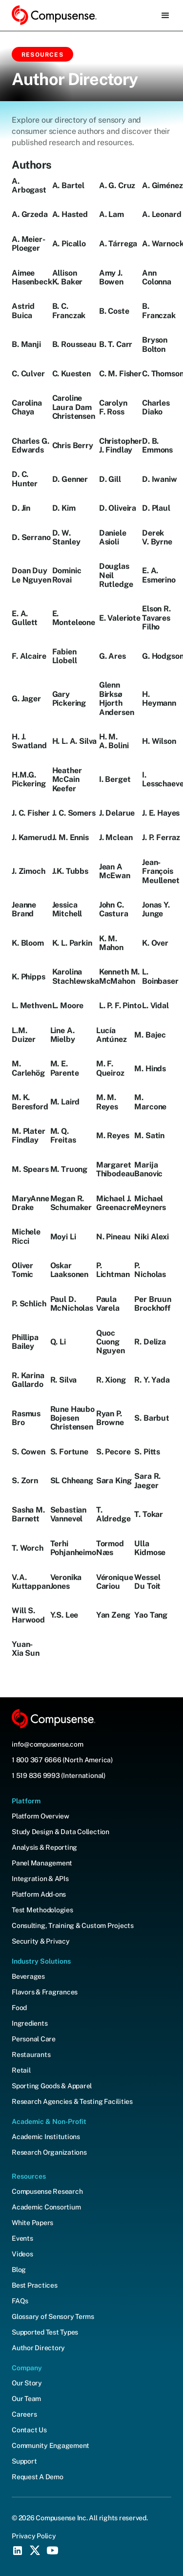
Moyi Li (63, 1237)
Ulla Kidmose (149, 1548)
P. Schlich (29, 1303)
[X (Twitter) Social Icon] (35, 2550)
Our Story (27, 2383)
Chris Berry (72, 445)
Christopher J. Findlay (120, 446)
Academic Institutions (46, 2137)
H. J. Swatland (29, 741)
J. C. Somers (74, 813)
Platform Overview (40, 1816)
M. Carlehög (28, 1068)
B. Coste (114, 311)
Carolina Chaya (27, 407)
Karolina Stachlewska (75, 976)
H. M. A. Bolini (114, 741)
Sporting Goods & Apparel (52, 2086)
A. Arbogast (29, 186)
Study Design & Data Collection (60, 1832)
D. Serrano (31, 537)
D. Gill (110, 479)
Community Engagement (50, 2445)
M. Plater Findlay (28, 1136)
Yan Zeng (113, 1615)
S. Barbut (151, 1418)
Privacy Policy (34, 2536)
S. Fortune (69, 1452)
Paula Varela (108, 1304)
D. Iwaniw (159, 479)
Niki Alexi (151, 1237)
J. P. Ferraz (161, 837)
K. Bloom (28, 943)
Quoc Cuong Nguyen (110, 1342)
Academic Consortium (46, 2207)
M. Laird (65, 1102)
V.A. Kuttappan (31, 1582)
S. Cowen (28, 1452)
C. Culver (28, 373)
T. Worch (27, 1548)
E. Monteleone (73, 618)
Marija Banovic (148, 1169)
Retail (21, 2070)
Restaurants (31, 2054)
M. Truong (69, 1169)
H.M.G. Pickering (29, 779)
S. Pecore (113, 1452)
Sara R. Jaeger (147, 1481)
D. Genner (70, 479)
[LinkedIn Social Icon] (17, 2550)
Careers (24, 2414)
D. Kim (64, 508)
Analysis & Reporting (44, 1847)
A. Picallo (69, 243)
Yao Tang (150, 1615)
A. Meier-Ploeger (28, 244)
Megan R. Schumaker (71, 1203)
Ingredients (29, 2023)
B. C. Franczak (69, 311)
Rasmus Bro (26, 1418)
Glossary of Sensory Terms (53, 2316)
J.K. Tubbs (70, 871)
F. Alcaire (29, 656)
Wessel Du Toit (147, 1582)
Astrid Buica (23, 311)
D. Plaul (156, 508)
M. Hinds (150, 1068)
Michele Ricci (26, 1236)
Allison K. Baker (67, 277)
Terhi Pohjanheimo (73, 1548)
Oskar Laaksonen (69, 1270)
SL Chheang (71, 1480)
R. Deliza (150, 1342)
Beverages (28, 1976)
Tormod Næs (110, 1548)
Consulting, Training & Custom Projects (73, 1925)
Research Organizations (49, 2152)
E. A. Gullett (25, 618)
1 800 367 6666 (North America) (62, 1760)
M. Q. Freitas (63, 1136)
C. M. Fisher (120, 373)
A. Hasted (70, 214)
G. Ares (112, 656)
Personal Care (34, 2039)
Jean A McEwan (114, 871)
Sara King (114, 1480)
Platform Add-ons (39, 1894)
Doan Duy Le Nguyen (31, 575)
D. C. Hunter (25, 479)
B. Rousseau (74, 344)
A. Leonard (161, 214)
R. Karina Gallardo (28, 1380)
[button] (165, 16)
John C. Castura (113, 909)
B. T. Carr (115, 344)
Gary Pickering (69, 699)
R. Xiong (111, 1380)
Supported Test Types (45, 2332)
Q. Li (58, 1342)
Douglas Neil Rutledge (116, 575)
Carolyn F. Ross (113, 407)
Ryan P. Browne (110, 1418)
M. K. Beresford (30, 1102)
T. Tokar (148, 1514)
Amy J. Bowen (111, 277)
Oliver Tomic (22, 1270)
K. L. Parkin (72, 943)
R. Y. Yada (151, 1380)
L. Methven (31, 1005)
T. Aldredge (113, 1514)
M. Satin (149, 1135)
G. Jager (26, 698)
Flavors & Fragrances (45, 1992)
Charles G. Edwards (30, 446)
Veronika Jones (66, 1582)
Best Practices (35, 2285)
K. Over (155, 943)
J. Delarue (117, 813)
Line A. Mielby (62, 1035)
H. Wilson (159, 741)
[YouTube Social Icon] (53, 2550)
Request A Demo (37, 2477)
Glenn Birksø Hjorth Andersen (116, 698)
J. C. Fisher (31, 813)
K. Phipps (28, 977)
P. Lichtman (113, 1270)
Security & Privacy (41, 1941)
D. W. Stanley (66, 537)
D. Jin (21, 508)
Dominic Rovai (66, 575)
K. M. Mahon (111, 943)
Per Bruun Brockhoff (152, 1304)
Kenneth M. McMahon (119, 976)
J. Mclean (116, 837)
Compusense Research (47, 2191)
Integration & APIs (40, 1879)
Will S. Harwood (28, 1615)
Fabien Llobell (64, 656)
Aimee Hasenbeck (32, 277)
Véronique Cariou (114, 1582)
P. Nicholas (150, 1270)
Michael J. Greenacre (115, 1203)
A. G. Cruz (117, 185)
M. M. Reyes (107, 1102)
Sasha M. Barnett (28, 1514)
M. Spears (30, 1169)
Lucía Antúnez (111, 1035)
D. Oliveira (117, 508)
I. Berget (115, 779)
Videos (22, 2254)
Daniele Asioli (112, 537)
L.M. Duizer (24, 1035)
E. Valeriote (120, 618)
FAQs (20, 2301)
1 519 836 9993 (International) (58, 1775)
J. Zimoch (28, 871)
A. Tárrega (118, 243)
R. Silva (63, 1380)
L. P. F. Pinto (120, 1005)
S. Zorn (25, 1480)
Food (19, 2008)
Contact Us (29, 2430)
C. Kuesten (71, 373)
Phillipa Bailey (25, 1342)
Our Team (26, 2399)
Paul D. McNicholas (71, 1304)
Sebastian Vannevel (68, 1514)
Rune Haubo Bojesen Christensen (72, 1418)
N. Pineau (113, 1237)
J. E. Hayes (161, 813)
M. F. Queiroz (110, 1068)
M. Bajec (150, 1035)
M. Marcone (150, 1102)
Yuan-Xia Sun (26, 1649)
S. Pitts (147, 1452)
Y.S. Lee (64, 1615)
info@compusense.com (47, 1744)
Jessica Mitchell (67, 909)
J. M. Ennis (70, 837)
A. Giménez (162, 185)
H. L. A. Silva (74, 741)
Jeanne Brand (24, 909)
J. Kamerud (32, 837)
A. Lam (111, 214)
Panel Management (42, 1863)
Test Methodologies (42, 1910)
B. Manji (26, 344)
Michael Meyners (150, 1203)
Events (22, 2238)
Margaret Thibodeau (115, 1169)
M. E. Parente (64, 1068)
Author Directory (38, 2348)
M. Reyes (112, 1135)
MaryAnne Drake (30, 1203)
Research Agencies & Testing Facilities (72, 2101)
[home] (54, 15)
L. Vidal (155, 1005)
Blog (19, 2269)
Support (24, 2461)
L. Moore (68, 1005)
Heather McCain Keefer (67, 779)
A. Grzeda (30, 214)
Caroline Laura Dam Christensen (73, 407)
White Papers (32, 2223)
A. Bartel (68, 185)
